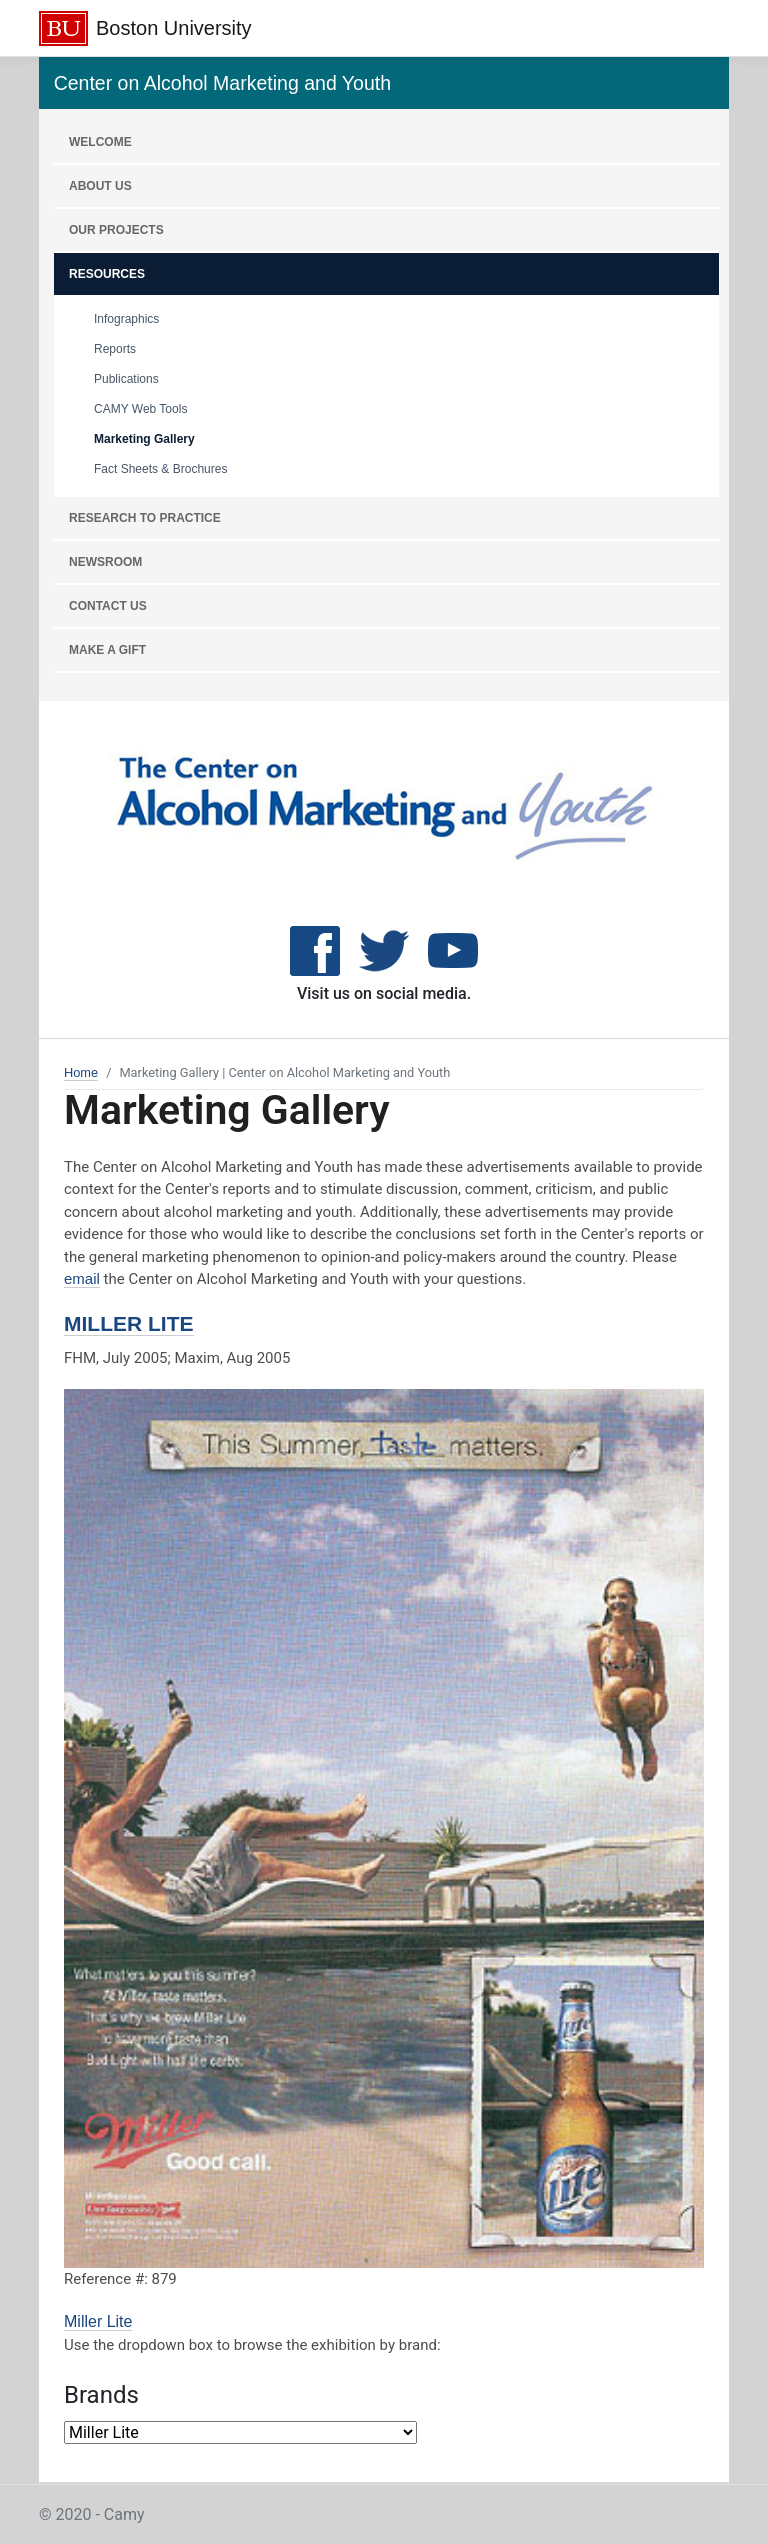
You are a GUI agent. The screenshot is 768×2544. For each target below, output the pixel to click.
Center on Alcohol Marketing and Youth (222, 83)
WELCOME (100, 142)
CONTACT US (108, 606)
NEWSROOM (105, 562)
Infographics (126, 319)
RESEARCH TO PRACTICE (145, 518)
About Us (100, 186)
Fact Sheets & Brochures (160, 469)
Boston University (174, 28)
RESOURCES (107, 274)
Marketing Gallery (144, 439)
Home (81, 1072)
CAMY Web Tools (140, 409)
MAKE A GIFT (107, 650)
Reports (115, 349)
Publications (126, 379)
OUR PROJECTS (116, 230)
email (82, 1278)
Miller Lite (129, 1323)
